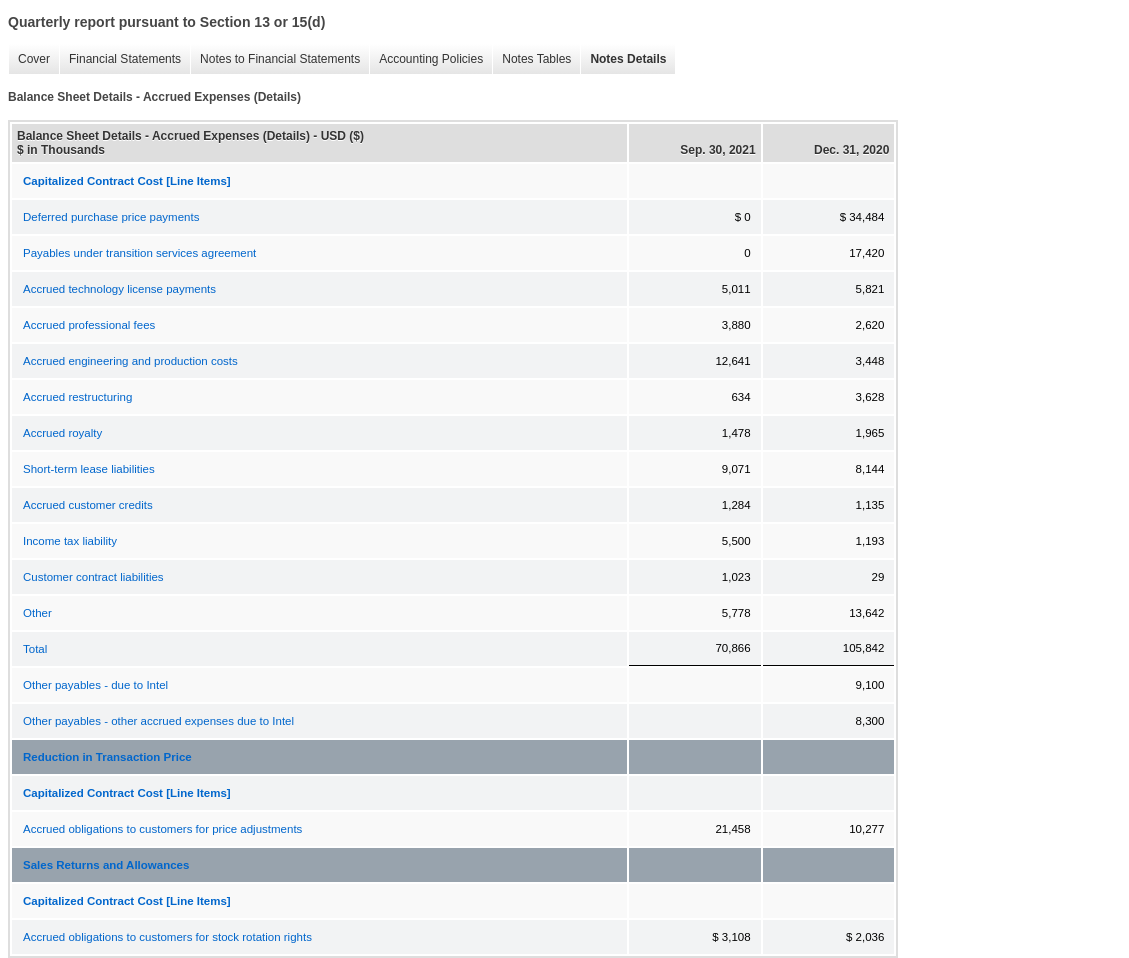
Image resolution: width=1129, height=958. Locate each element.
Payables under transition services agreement (139, 253)
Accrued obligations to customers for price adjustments (162, 829)
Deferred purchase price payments (111, 217)
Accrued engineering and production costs (130, 361)
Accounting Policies (426, 59)
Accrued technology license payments (119, 289)
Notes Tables (531, 59)
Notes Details (623, 59)
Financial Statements (120, 59)
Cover (29, 59)
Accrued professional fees (89, 325)
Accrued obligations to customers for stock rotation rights (167, 937)
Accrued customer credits (88, 505)
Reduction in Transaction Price (107, 757)
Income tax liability (70, 541)
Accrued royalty (62, 433)
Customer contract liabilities (93, 577)
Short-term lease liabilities (89, 469)
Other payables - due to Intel (95, 685)
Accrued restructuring (77, 397)
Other (37, 613)
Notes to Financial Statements (275, 59)
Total (35, 649)
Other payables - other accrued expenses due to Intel (158, 721)
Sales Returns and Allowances (106, 865)
